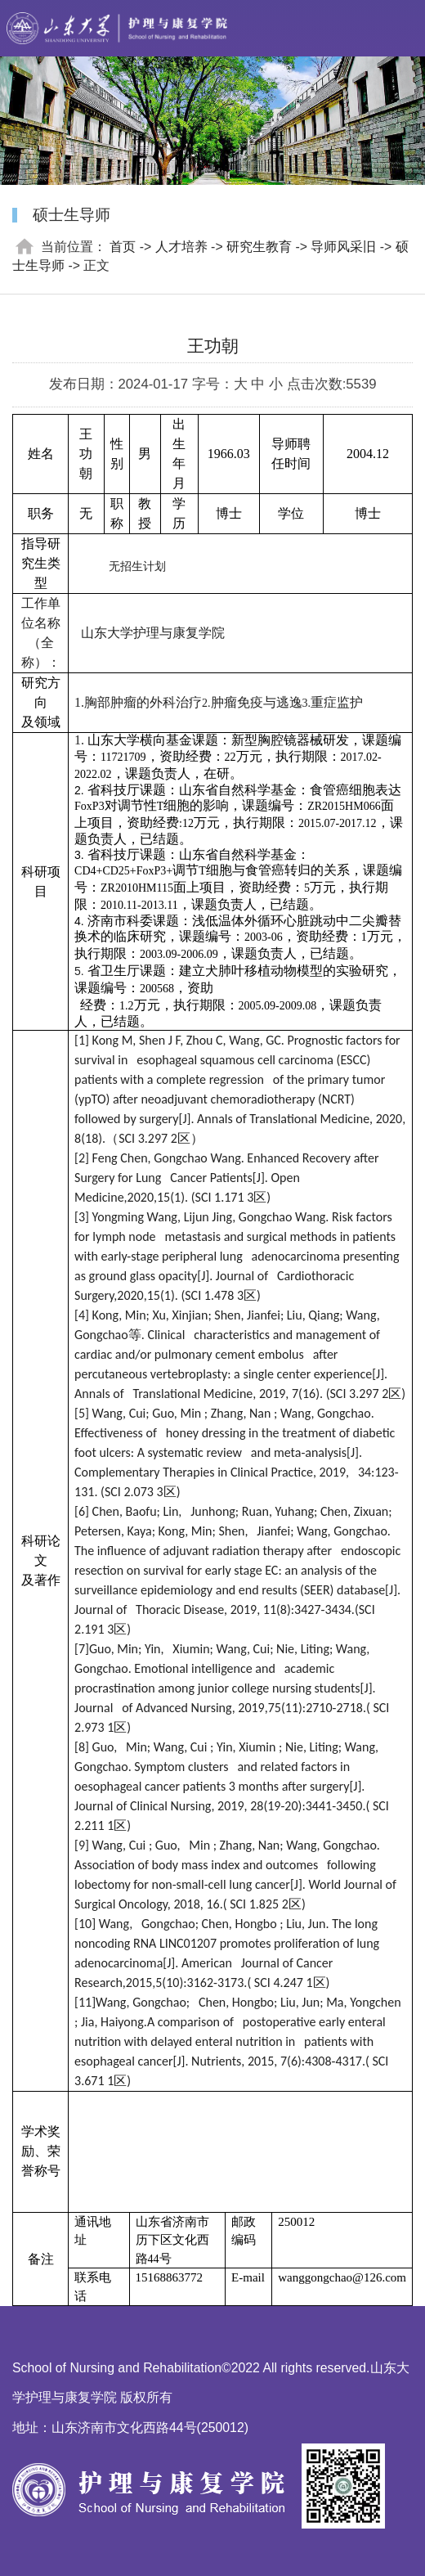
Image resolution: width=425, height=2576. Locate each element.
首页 (123, 247)
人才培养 (181, 247)
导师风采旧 (343, 247)
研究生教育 (259, 247)
